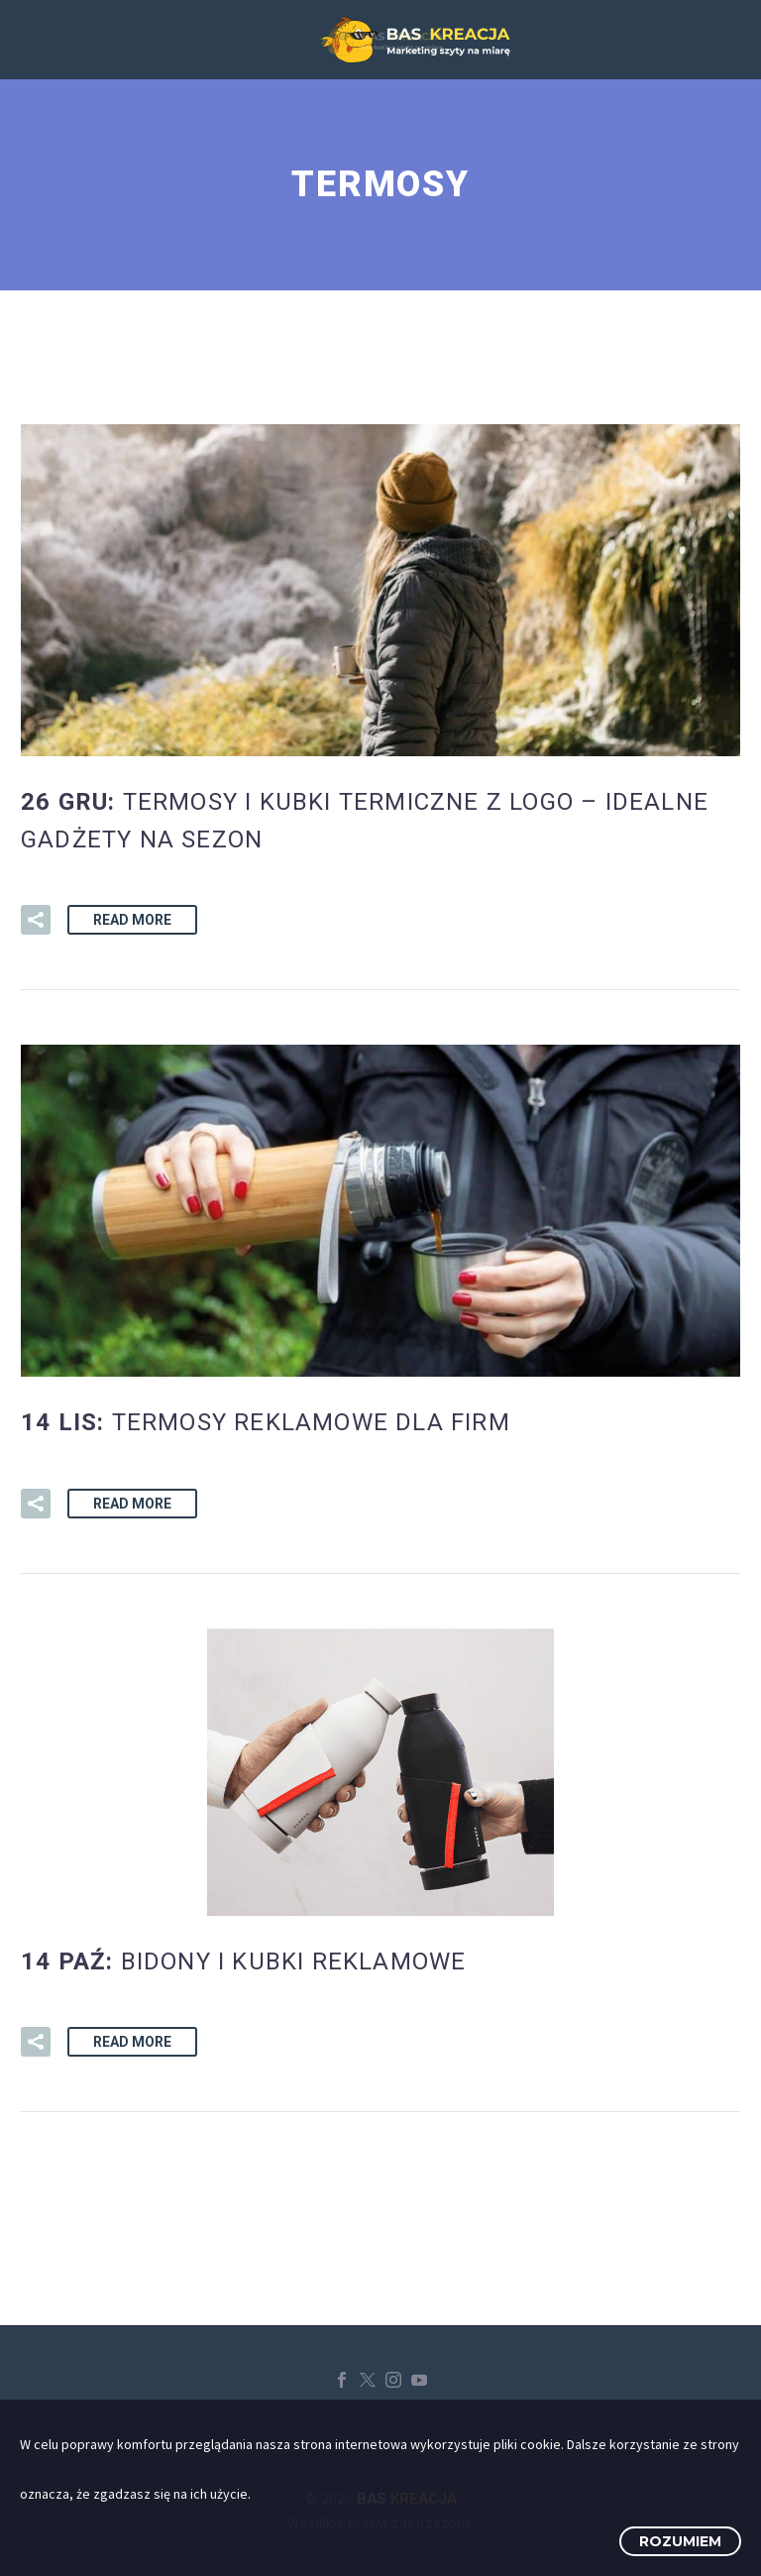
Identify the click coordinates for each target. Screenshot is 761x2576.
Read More (132, 920)
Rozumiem (680, 2541)
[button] (36, 920)
